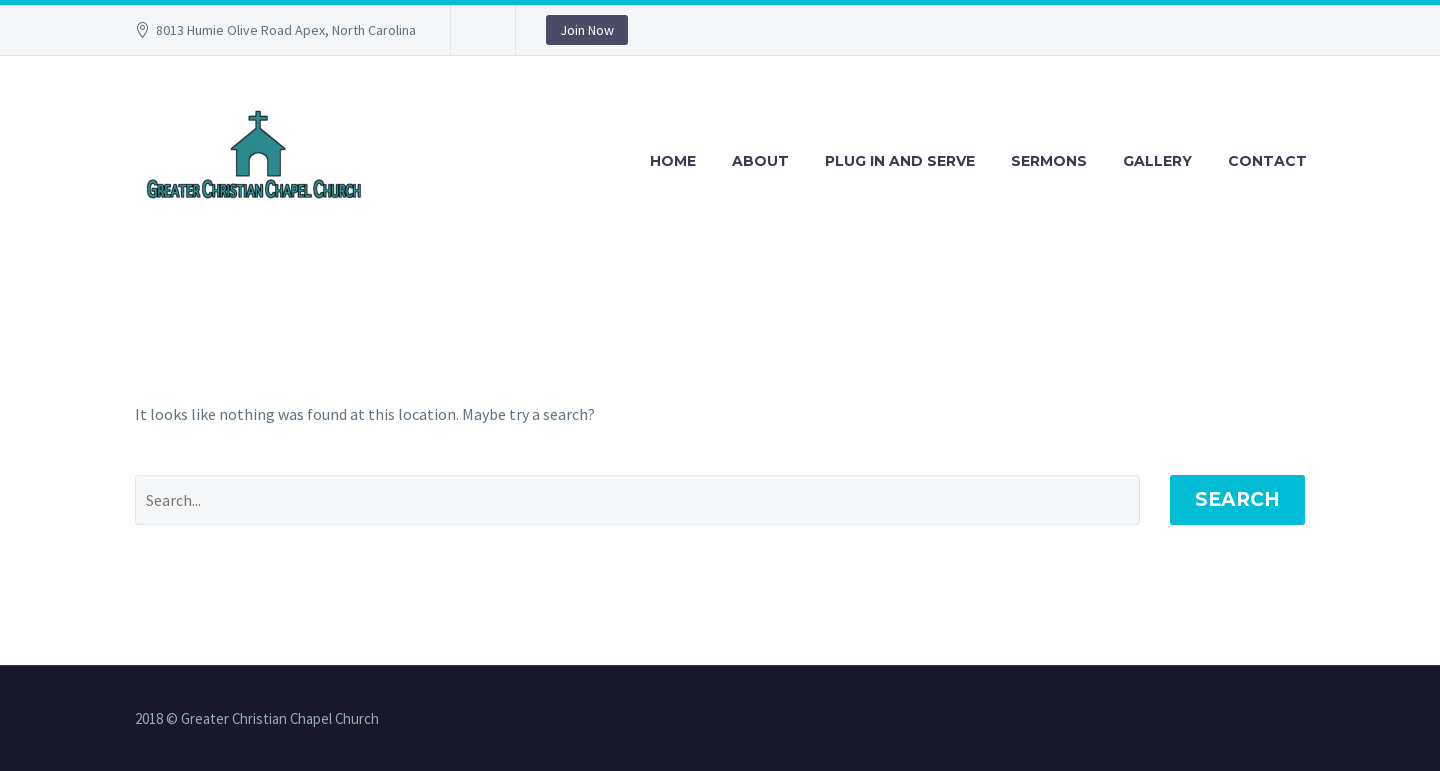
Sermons (1049, 161)
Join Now (587, 30)
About (760, 161)
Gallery (1157, 161)
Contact (1267, 161)
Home (673, 161)
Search (1237, 499)
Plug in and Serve (900, 161)
